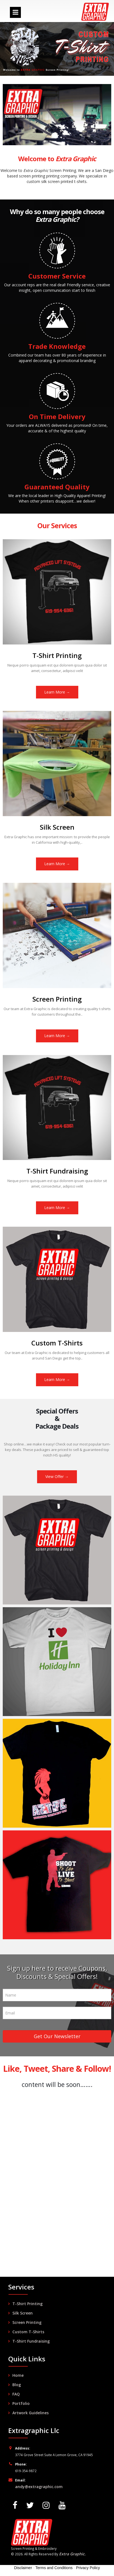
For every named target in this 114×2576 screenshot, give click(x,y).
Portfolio (21, 2403)
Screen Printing (26, 2322)
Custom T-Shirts (28, 2331)
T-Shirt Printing (27, 2303)
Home (18, 2375)
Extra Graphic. (72, 2553)
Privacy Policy (88, 2568)
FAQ (16, 2394)
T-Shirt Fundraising (31, 2341)
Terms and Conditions (54, 2568)
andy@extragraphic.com (39, 2486)
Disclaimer (23, 2568)
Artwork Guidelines (30, 2412)
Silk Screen (22, 2313)
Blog (16, 2384)
